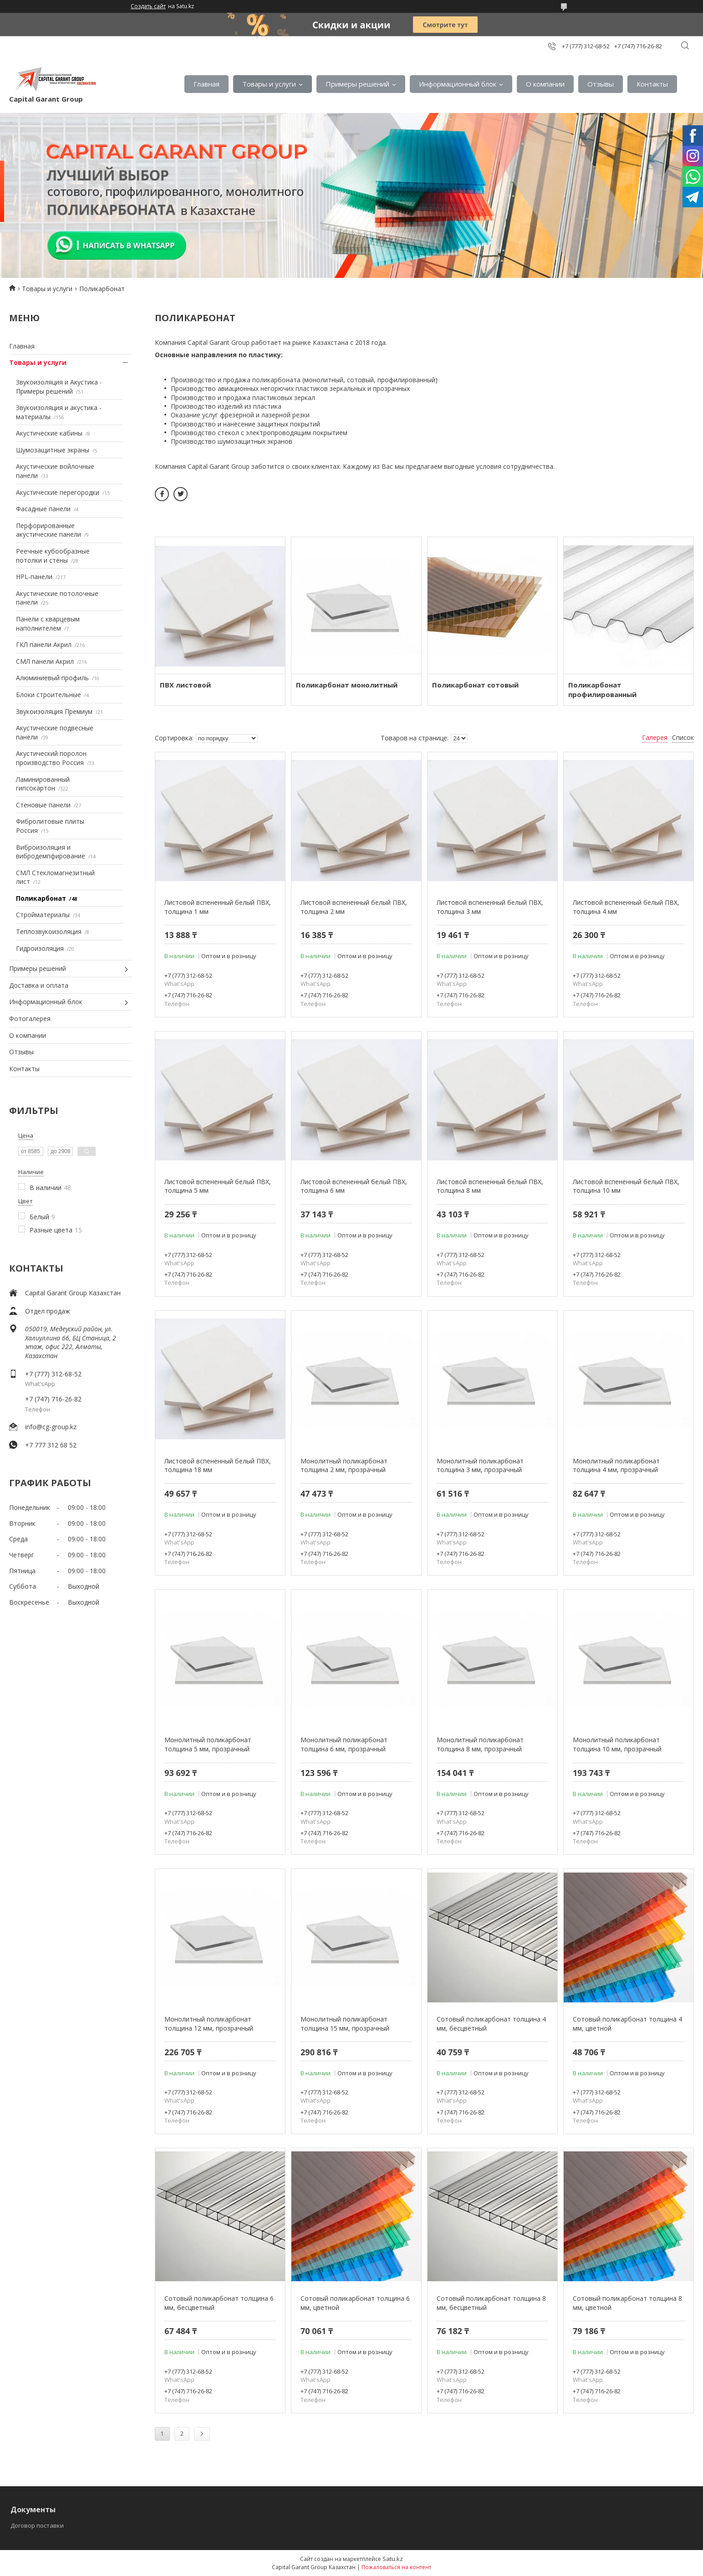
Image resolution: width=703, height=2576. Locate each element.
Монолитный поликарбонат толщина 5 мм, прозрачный (207, 1744)
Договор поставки (37, 2525)
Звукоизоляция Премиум (54, 711)
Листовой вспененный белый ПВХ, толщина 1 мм (217, 907)
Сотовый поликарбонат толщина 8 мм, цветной (627, 2303)
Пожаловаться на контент (396, 2567)
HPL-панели (34, 576)
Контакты (652, 83)
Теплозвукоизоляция (49, 931)
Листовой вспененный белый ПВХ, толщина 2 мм (354, 907)
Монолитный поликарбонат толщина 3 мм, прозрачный (480, 1465)
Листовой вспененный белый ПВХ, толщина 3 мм (490, 907)
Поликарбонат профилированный (602, 689)
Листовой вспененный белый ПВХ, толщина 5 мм (217, 1186)
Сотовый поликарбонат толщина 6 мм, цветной (355, 2303)
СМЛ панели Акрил (45, 661)
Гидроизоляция (40, 948)
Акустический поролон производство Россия (51, 758)
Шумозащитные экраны (52, 450)
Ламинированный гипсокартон (43, 784)
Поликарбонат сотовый (475, 684)
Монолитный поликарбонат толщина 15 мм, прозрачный (345, 2023)
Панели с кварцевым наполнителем (48, 623)
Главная (206, 83)
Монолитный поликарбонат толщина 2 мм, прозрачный (344, 1465)
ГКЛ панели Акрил (43, 644)
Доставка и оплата (38, 985)
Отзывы (600, 83)
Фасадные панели (43, 508)
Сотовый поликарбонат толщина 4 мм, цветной (627, 2023)
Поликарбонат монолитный (346, 684)
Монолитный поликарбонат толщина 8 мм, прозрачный (480, 1744)
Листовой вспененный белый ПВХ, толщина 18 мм (217, 1465)
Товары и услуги (269, 83)
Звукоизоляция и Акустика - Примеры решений (59, 386)
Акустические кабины (49, 433)
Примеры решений (357, 83)
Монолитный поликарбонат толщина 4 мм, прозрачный (616, 1465)
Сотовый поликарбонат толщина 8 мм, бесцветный (491, 2303)
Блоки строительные (48, 694)
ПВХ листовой (185, 684)
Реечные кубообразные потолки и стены (53, 555)
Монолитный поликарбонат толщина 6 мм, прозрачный (344, 1744)
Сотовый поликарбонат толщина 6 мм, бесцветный (219, 2303)
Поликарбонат (41, 898)
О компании (545, 83)
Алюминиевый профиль (52, 677)
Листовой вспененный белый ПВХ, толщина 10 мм (626, 1186)
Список (683, 737)
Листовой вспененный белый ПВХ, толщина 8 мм (490, 1186)
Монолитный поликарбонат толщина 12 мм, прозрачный (208, 2023)
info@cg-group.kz (50, 1426)
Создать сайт (148, 6)
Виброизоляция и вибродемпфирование (50, 852)
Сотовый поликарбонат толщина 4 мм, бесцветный (491, 2023)
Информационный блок (457, 83)
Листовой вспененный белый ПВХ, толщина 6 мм (354, 1186)
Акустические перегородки (57, 492)
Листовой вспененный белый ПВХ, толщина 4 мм (626, 907)
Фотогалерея (30, 1018)
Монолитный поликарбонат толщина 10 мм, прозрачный (617, 1744)
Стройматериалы (43, 914)
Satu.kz (392, 2559)
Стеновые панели (43, 805)
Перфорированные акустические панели (48, 530)
